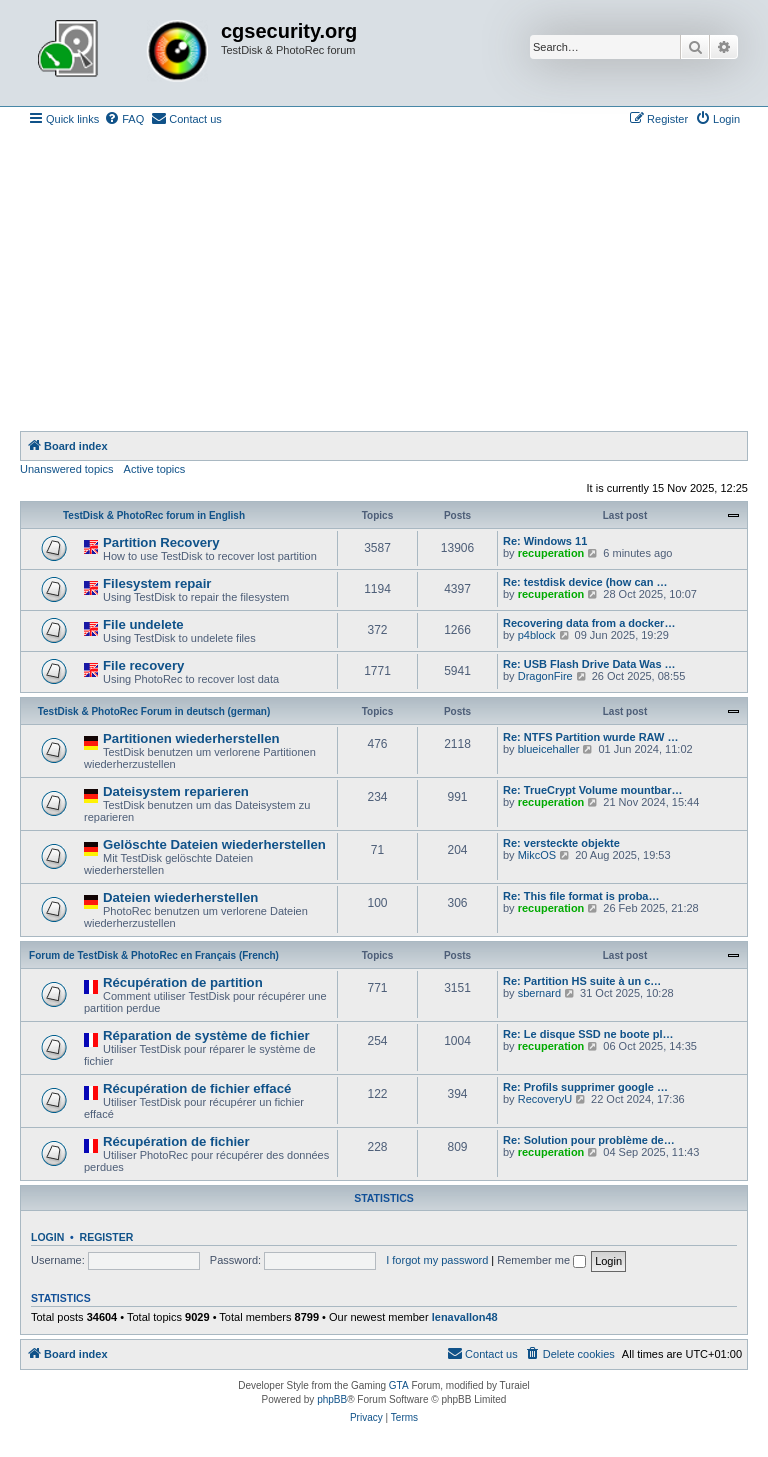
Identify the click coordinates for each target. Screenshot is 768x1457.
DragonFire (545, 676)
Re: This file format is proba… (581, 896)
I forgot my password (437, 1260)
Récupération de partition (183, 982)
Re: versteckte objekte (561, 843)
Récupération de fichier (176, 1141)
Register (107, 1237)
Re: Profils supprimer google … (585, 1087)
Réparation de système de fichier (206, 1035)
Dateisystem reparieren (176, 791)
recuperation (551, 553)
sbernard (539, 993)
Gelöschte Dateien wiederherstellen (214, 844)
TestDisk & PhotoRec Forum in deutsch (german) (154, 711)
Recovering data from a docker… (589, 623)
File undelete (143, 624)
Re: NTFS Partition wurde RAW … (590, 737)
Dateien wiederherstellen (180, 897)
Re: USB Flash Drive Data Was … (589, 664)
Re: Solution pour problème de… (589, 1140)
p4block (537, 635)
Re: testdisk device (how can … (585, 582)
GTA (399, 1385)
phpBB (332, 1399)
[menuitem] (124, 119)
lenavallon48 (465, 1317)
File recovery (143, 665)
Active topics (155, 469)
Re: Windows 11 (545, 541)
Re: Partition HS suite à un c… (582, 981)
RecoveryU (545, 1099)
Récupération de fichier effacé (197, 1088)
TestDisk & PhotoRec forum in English (154, 515)
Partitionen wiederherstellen (191, 738)
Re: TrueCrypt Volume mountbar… (592, 790)
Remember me (541, 1260)
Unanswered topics (67, 469)
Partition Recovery (161, 542)
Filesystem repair (157, 583)
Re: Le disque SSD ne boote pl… (588, 1034)
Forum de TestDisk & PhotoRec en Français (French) (154, 955)
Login (47, 1237)
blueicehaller (549, 749)
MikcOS (537, 855)
